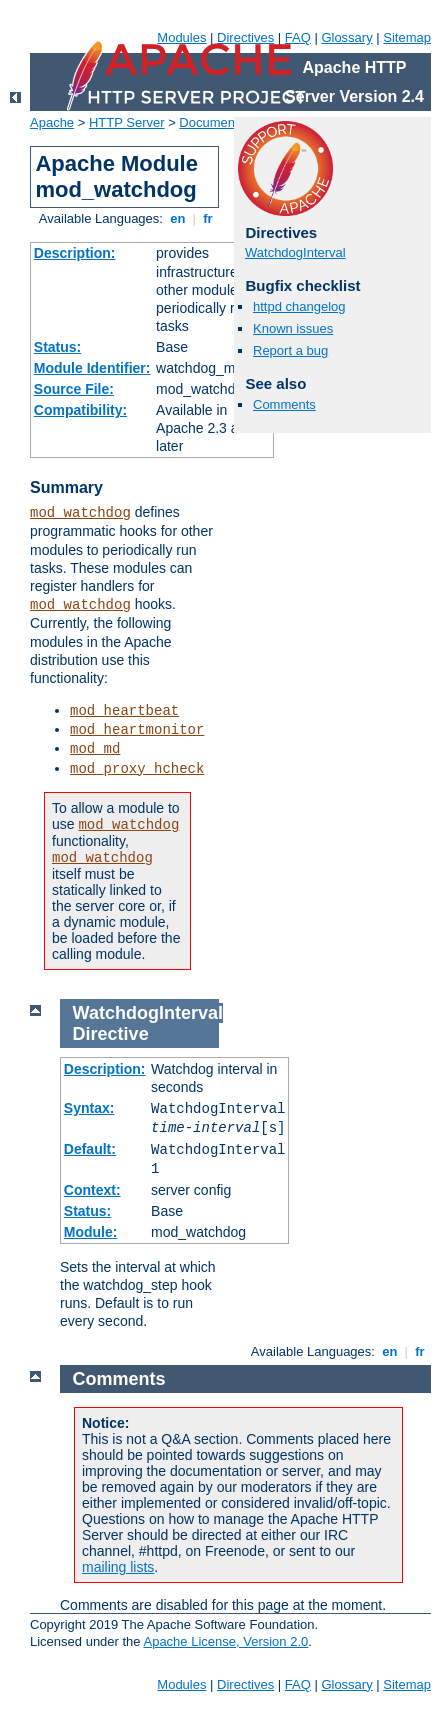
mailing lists (118, 1567)
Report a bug (290, 350)
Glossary (346, 37)
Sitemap (407, 37)
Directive (111, 1034)
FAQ (298, 37)
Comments (284, 404)
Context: (92, 1190)
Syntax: (89, 1108)
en (178, 218)
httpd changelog (299, 306)
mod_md (95, 749)
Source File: (74, 389)
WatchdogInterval (295, 252)
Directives (245, 37)
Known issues (293, 328)
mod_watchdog (80, 513)
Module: (91, 1232)
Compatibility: (80, 410)
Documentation (222, 122)
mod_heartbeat (124, 711)
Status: (57, 347)
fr (208, 218)
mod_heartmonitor (137, 730)
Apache (52, 122)
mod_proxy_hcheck (137, 769)
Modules (181, 37)
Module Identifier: (92, 368)
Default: (90, 1149)
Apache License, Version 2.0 (225, 1641)
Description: (75, 253)
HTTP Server (127, 122)
